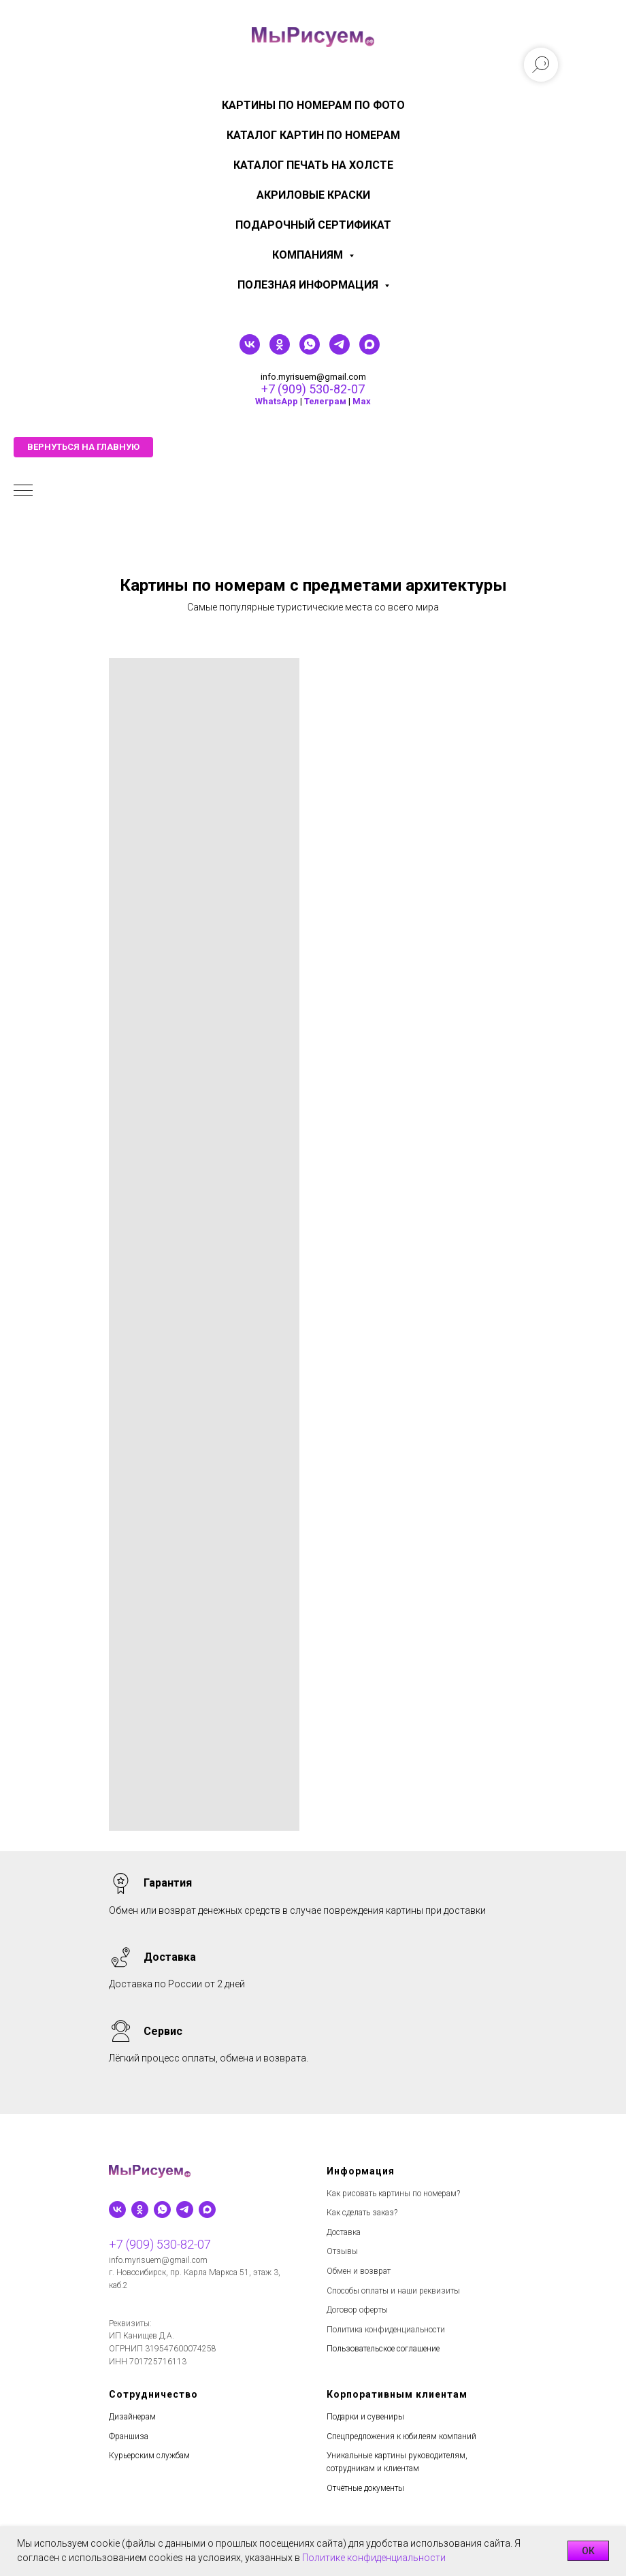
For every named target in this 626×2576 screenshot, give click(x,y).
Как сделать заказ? (362, 2212)
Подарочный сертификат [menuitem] (313, 224)
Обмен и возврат (359, 2271)
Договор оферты (357, 2310)
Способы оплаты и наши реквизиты (393, 2291)
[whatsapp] (309, 351)
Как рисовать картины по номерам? (393, 2193)
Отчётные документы (365, 2488)
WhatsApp (276, 401)
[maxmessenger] (369, 351)
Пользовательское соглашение (383, 2348)
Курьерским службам (149, 2455)
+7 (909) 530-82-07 (313, 389)
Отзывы (342, 2251)
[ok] (279, 351)
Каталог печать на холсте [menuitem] (313, 165)
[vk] (250, 351)
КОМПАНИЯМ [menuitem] (309, 254)
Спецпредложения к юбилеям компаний (401, 2436)
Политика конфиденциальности (386, 2329)
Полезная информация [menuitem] (309, 284)
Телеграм (325, 401)
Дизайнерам (132, 2417)
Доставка (344, 2232)
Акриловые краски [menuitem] (313, 195)
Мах (361, 401)
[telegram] (339, 351)
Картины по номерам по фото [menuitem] (313, 105)
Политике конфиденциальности (374, 2557)
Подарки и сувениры (365, 2417)
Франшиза (128, 2436)
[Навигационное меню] (23, 491)
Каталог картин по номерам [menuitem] (313, 135)
